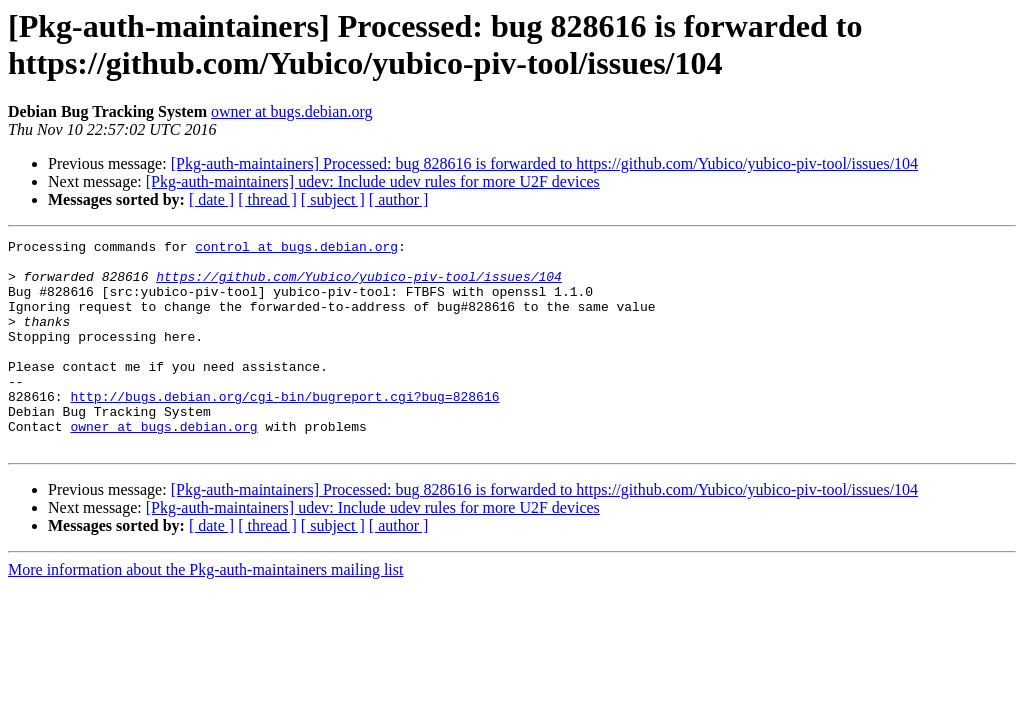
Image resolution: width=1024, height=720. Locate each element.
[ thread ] (267, 199)
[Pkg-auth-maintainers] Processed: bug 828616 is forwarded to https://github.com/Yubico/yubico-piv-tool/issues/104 (544, 163)
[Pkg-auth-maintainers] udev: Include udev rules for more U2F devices (373, 181)
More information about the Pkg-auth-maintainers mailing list (205, 611)
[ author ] (399, 199)
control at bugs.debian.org (296, 249)
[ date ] (211, 199)
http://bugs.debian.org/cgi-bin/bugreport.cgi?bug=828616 (284, 429)
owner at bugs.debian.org (291, 111)
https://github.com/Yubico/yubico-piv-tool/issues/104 (359, 285)
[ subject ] (333, 199)
